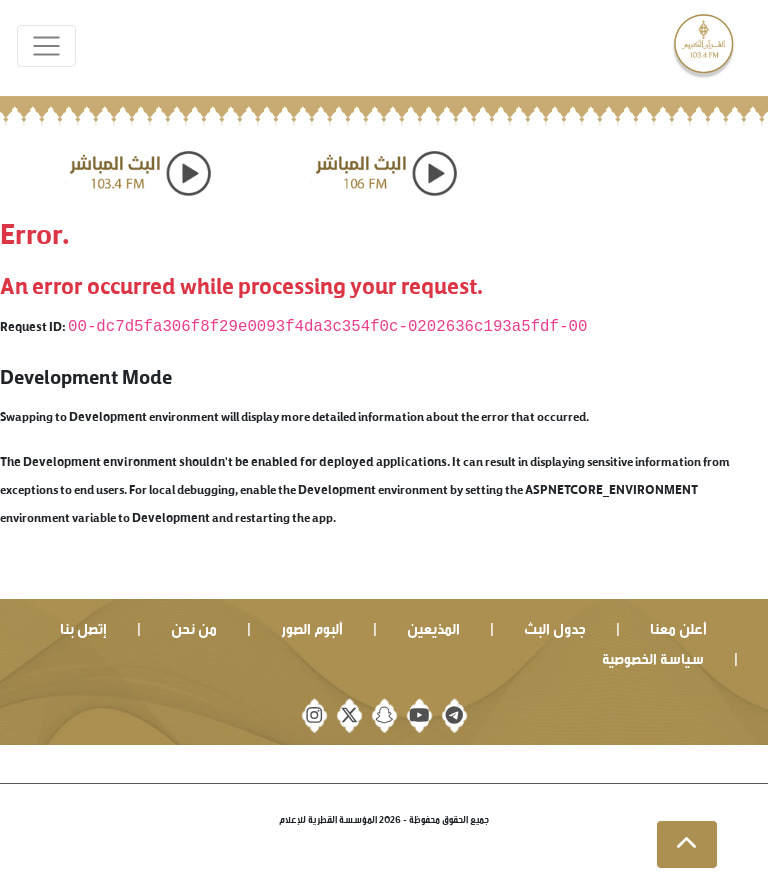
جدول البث (555, 626)
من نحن (194, 626)
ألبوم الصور (312, 626)
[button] (687, 845)
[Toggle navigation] (46, 46)
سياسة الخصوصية (653, 656)
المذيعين (433, 626)
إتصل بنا (83, 626)
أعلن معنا (678, 626)
